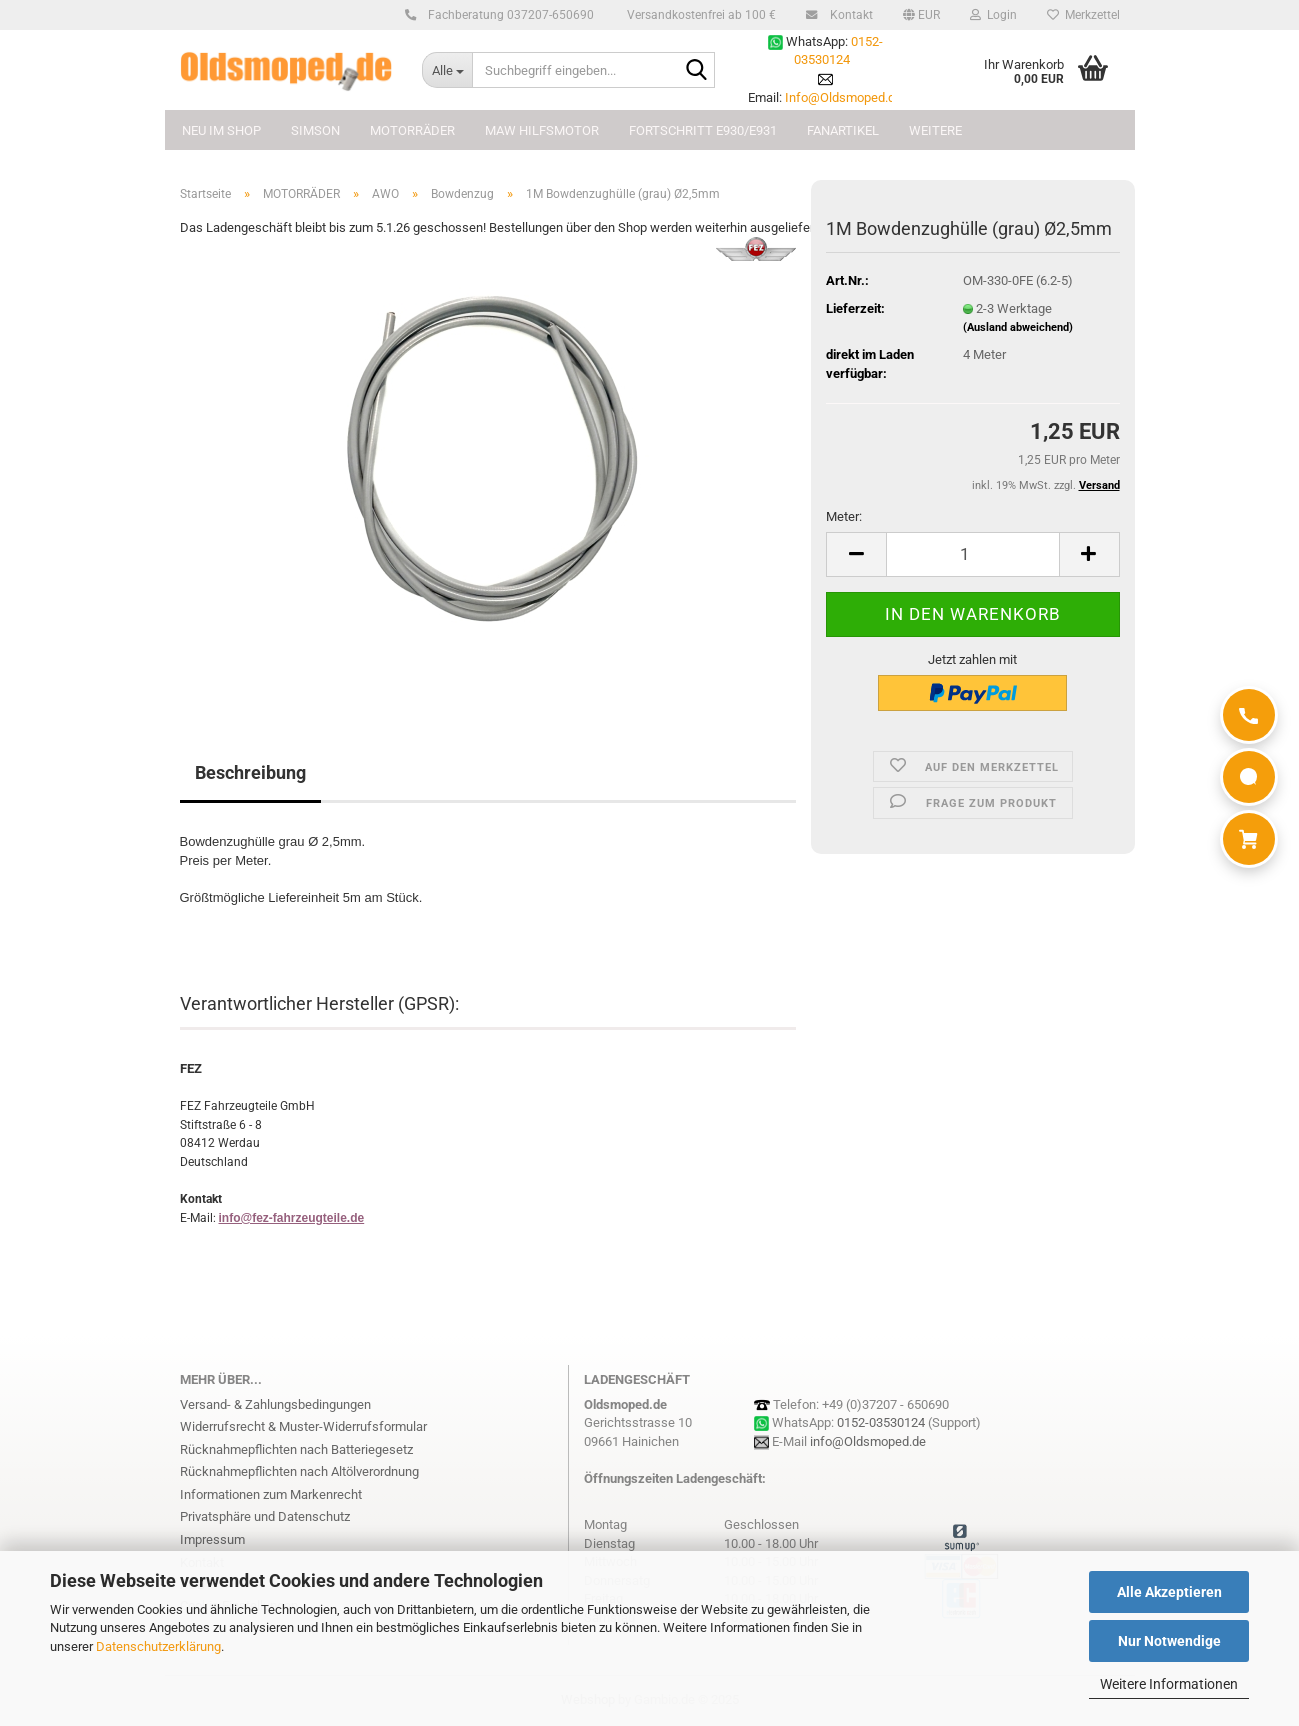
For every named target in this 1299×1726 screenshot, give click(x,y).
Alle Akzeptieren (1169, 1592)
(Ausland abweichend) (1018, 327)
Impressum (212, 1539)
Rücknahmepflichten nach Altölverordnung (299, 1471)
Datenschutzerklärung (158, 1646)
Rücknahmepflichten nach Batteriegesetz (296, 1449)
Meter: (844, 516)
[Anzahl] (972, 554)
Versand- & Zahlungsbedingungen (275, 1404)
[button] (921, 15)
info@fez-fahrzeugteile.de (292, 1218)
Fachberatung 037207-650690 (508, 15)
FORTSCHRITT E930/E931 (703, 130)
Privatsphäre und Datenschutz (265, 1516)
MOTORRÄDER (412, 130)
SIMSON (315, 130)
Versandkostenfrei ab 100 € (700, 15)
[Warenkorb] (1249, 839)
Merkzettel (1083, 15)
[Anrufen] (1249, 715)
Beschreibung (250, 772)
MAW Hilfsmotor (542, 130)
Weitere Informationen (1169, 1684)
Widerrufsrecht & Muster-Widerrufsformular (303, 1426)
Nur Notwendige (1169, 1641)
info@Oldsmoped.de (868, 1441)
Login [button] (993, 15)
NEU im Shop (221, 130)
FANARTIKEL (843, 130)
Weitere (935, 130)
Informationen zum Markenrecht (271, 1494)
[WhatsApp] (1249, 777)
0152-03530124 (881, 1422)
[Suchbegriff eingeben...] (447, 70)
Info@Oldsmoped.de (843, 97)
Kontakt (848, 15)
